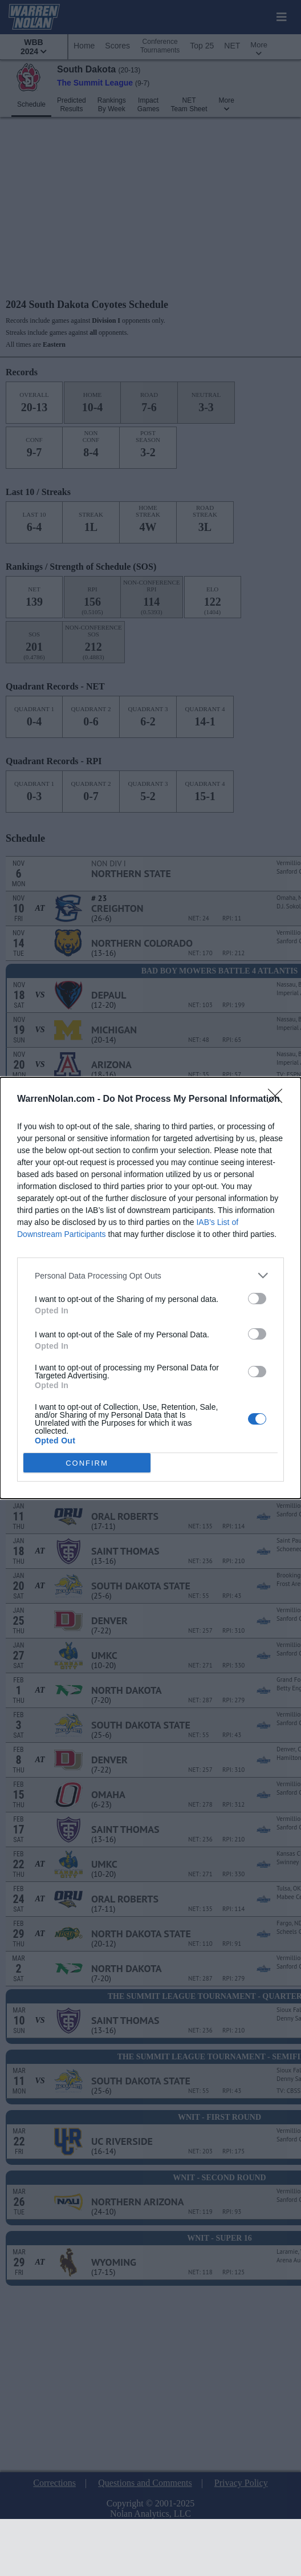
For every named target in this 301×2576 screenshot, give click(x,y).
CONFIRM (87, 1463)
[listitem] (150, 1275)
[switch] (257, 1298)
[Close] (279, 1099)
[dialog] (150, 1288)
